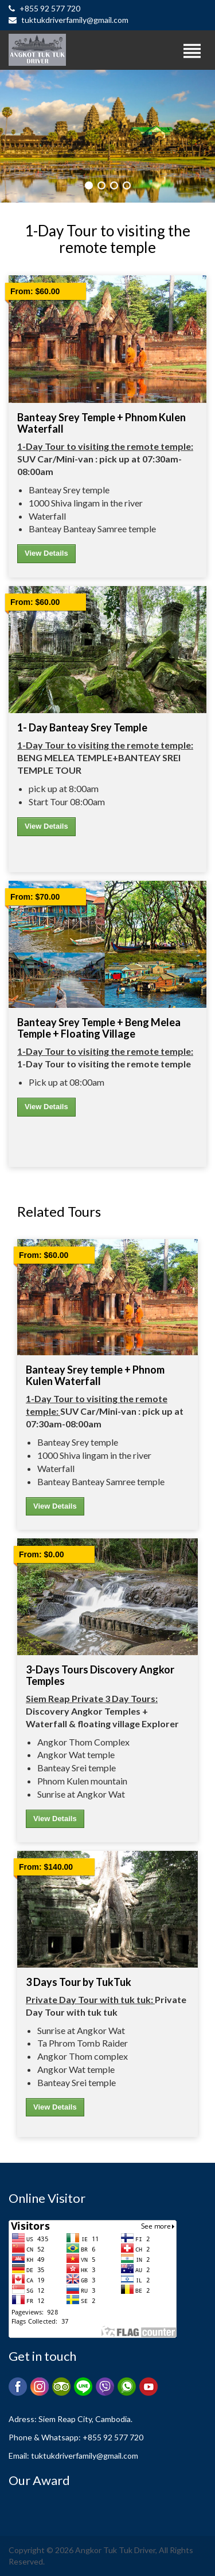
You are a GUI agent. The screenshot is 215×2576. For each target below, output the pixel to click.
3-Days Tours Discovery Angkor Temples (100, 1675)
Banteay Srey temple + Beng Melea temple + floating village (99, 1027)
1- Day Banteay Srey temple (82, 727)
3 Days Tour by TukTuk (78, 1982)
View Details (46, 553)
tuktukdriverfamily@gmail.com (68, 20)
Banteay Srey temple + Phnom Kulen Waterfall (101, 422)
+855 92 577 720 (44, 8)
